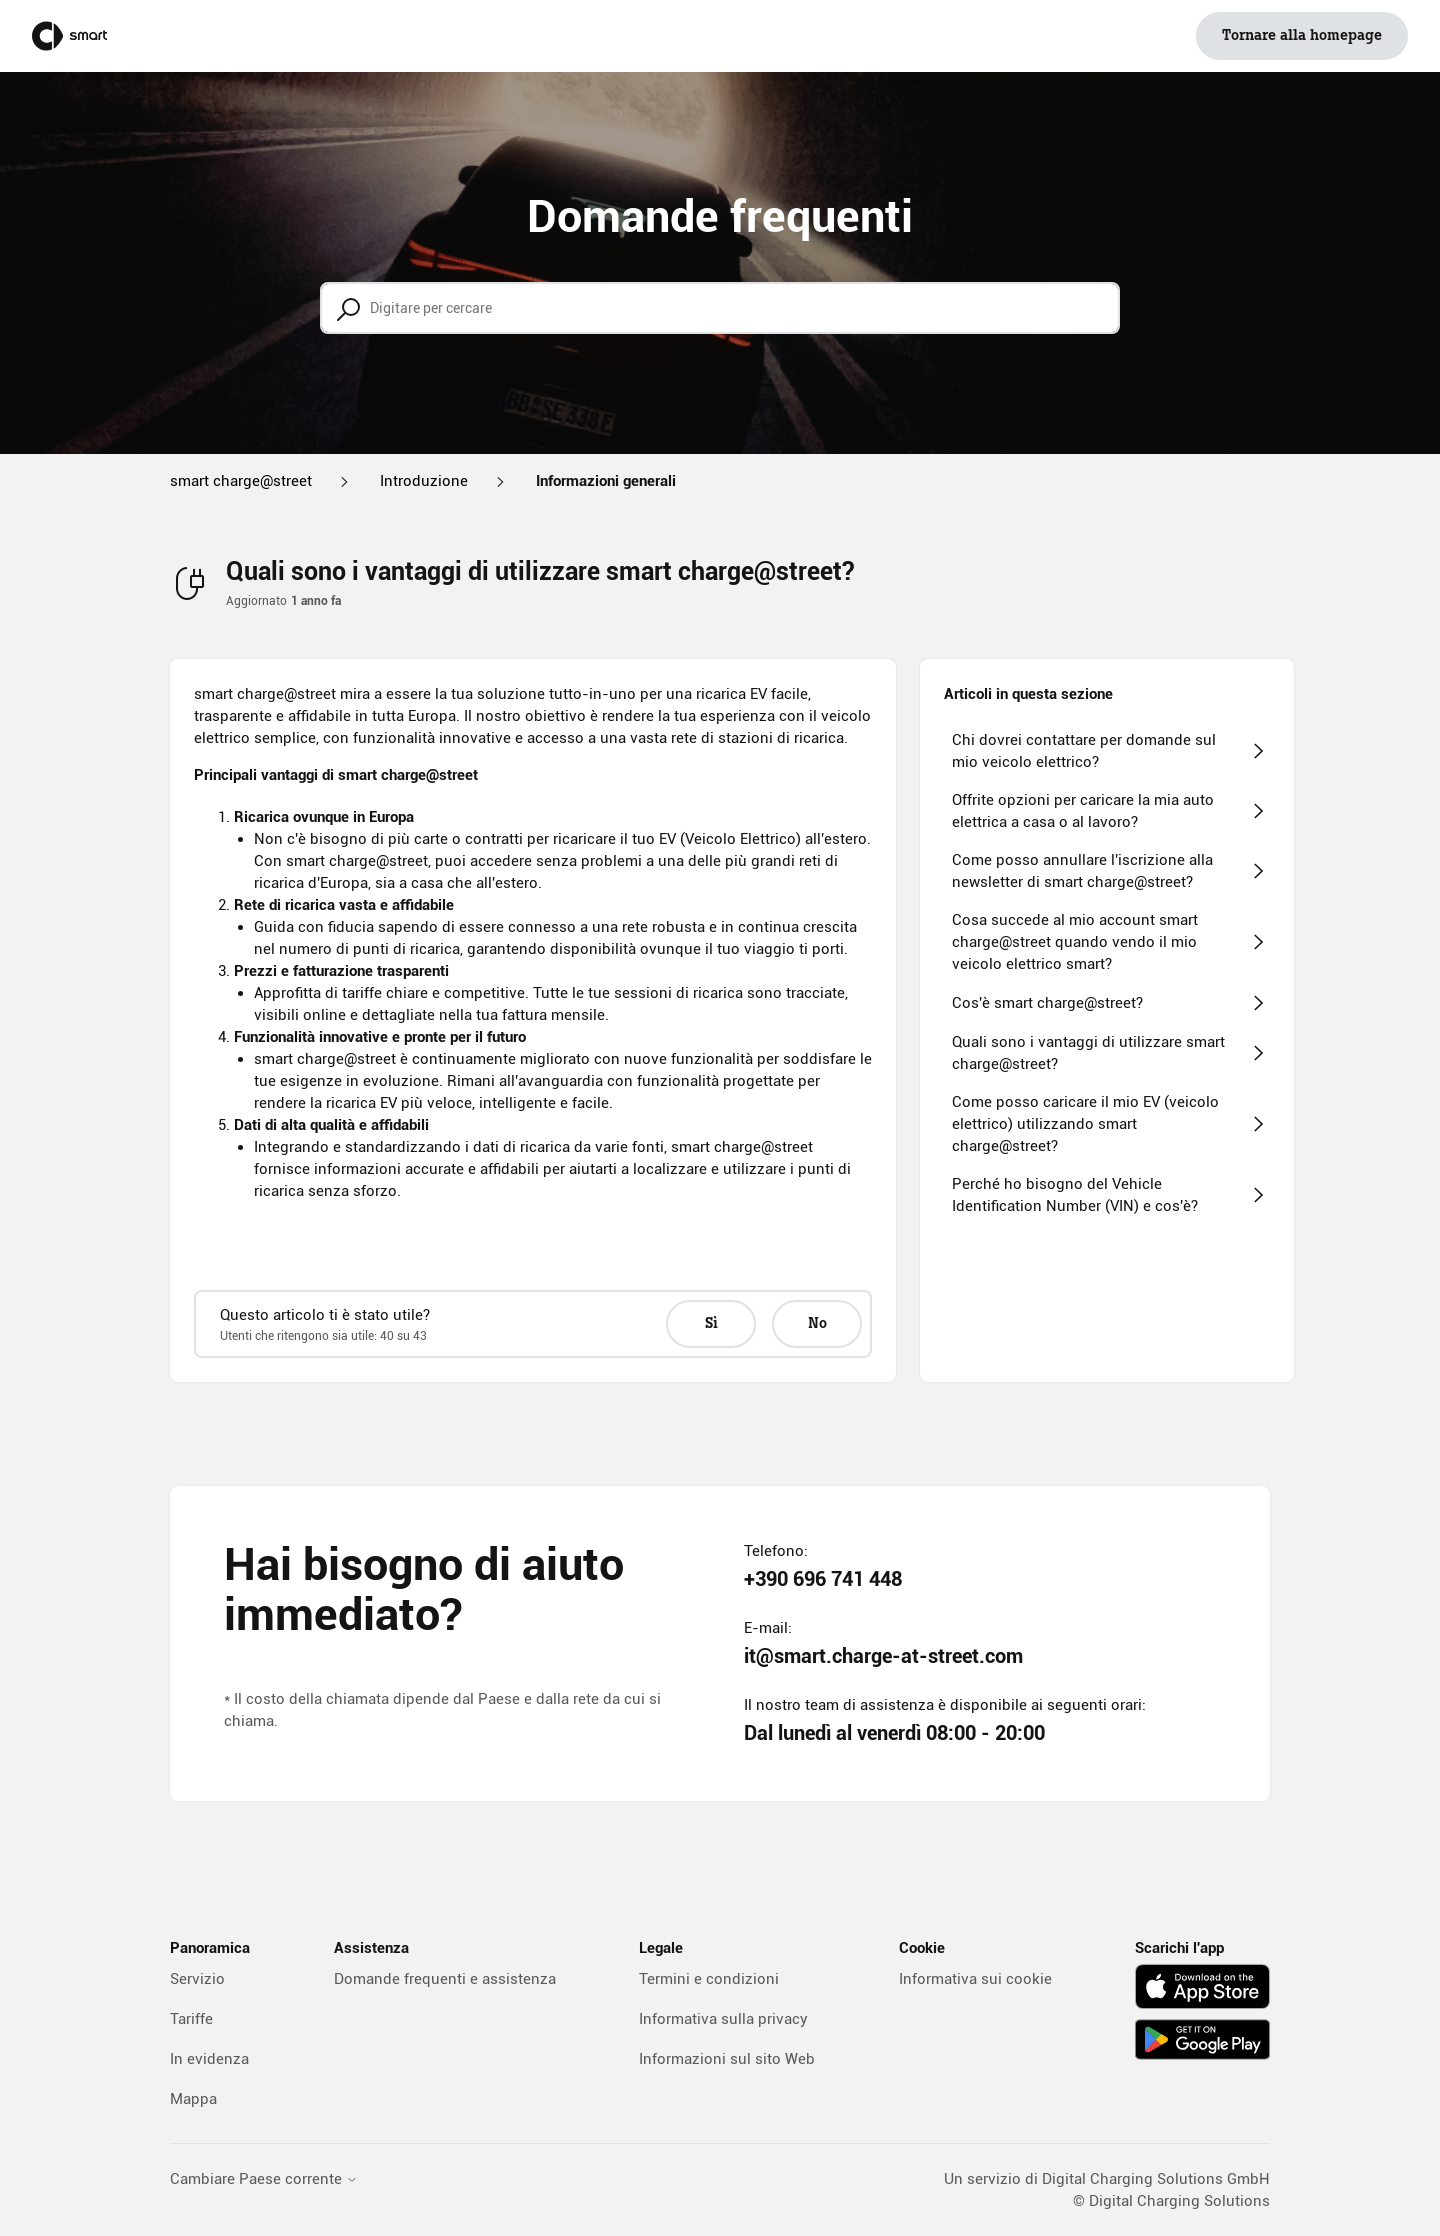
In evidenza (209, 2059)
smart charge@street (241, 481)
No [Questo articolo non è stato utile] (817, 1324)
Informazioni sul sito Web (727, 2059)
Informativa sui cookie (975, 1979)
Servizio (197, 1979)
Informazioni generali (606, 481)
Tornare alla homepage (1302, 36)
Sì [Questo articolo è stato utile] (711, 1324)
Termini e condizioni (709, 1979)
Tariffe (191, 2019)
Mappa (193, 2099)
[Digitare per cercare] (720, 308)
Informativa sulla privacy (723, 2019)
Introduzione (424, 481)
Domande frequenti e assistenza (445, 1979)
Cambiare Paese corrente (264, 2179)
